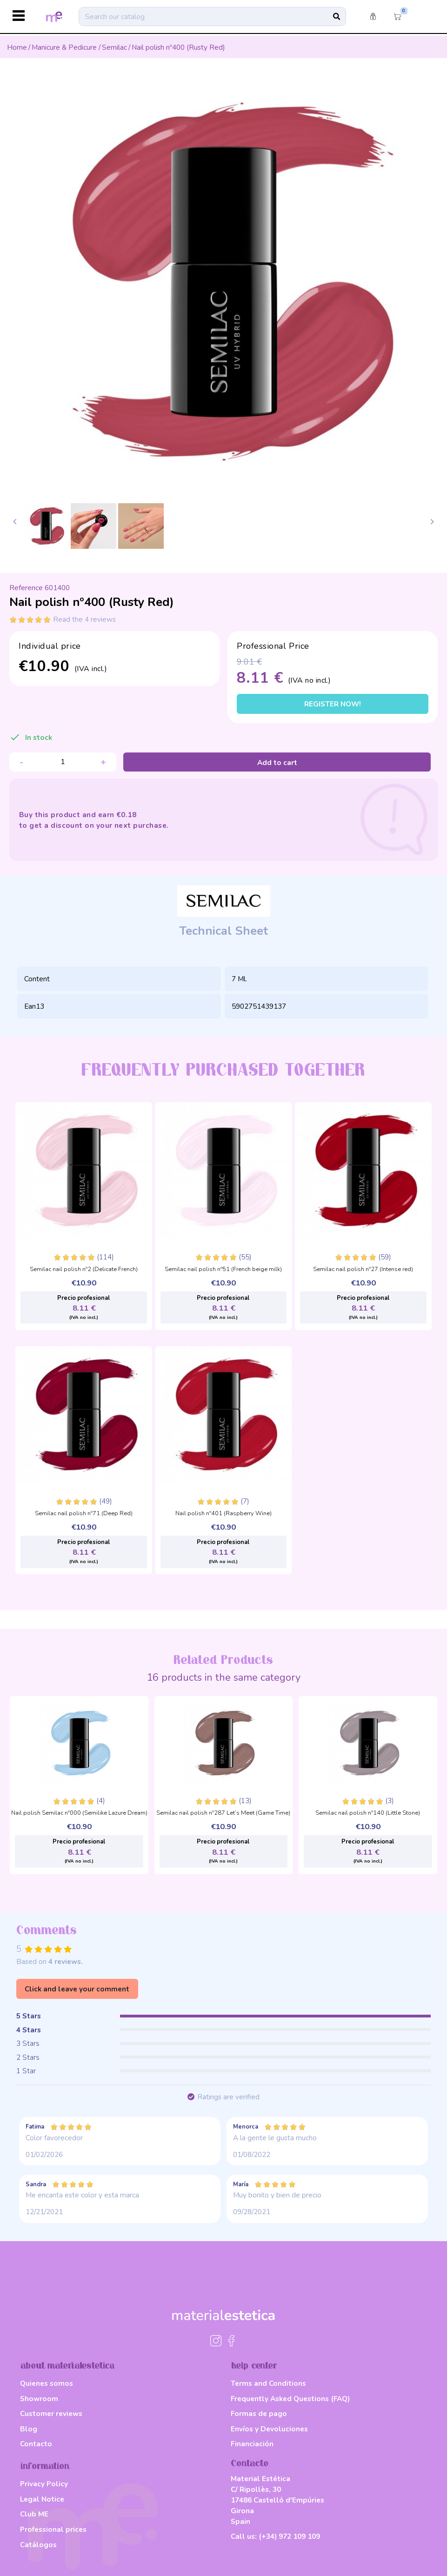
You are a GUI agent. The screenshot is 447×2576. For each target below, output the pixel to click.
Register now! (332, 704)
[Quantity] (62, 762)
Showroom (39, 2398)
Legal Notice (42, 2499)
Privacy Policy (44, 2484)
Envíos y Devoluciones (269, 2429)
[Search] (212, 16)
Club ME (34, 2514)
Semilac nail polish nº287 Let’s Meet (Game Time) (223, 1813)
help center (254, 2366)
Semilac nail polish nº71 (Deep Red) (84, 1514)
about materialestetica (67, 2366)
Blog (28, 2429)
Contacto (36, 2444)
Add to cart (277, 762)
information (44, 2466)
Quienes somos (46, 2383)
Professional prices (53, 2529)
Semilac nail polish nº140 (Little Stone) (367, 1813)
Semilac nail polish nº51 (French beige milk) (223, 1269)
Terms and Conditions (268, 2383)
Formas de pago (259, 2413)
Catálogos (38, 2544)
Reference (26, 588)
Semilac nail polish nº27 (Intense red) (363, 1269)
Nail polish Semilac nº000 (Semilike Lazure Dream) (79, 1813)
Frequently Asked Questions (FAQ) (290, 2398)
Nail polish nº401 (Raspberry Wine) (223, 1514)
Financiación (252, 2444)
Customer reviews (51, 2413)
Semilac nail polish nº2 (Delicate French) (84, 1269)
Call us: (275, 2536)
